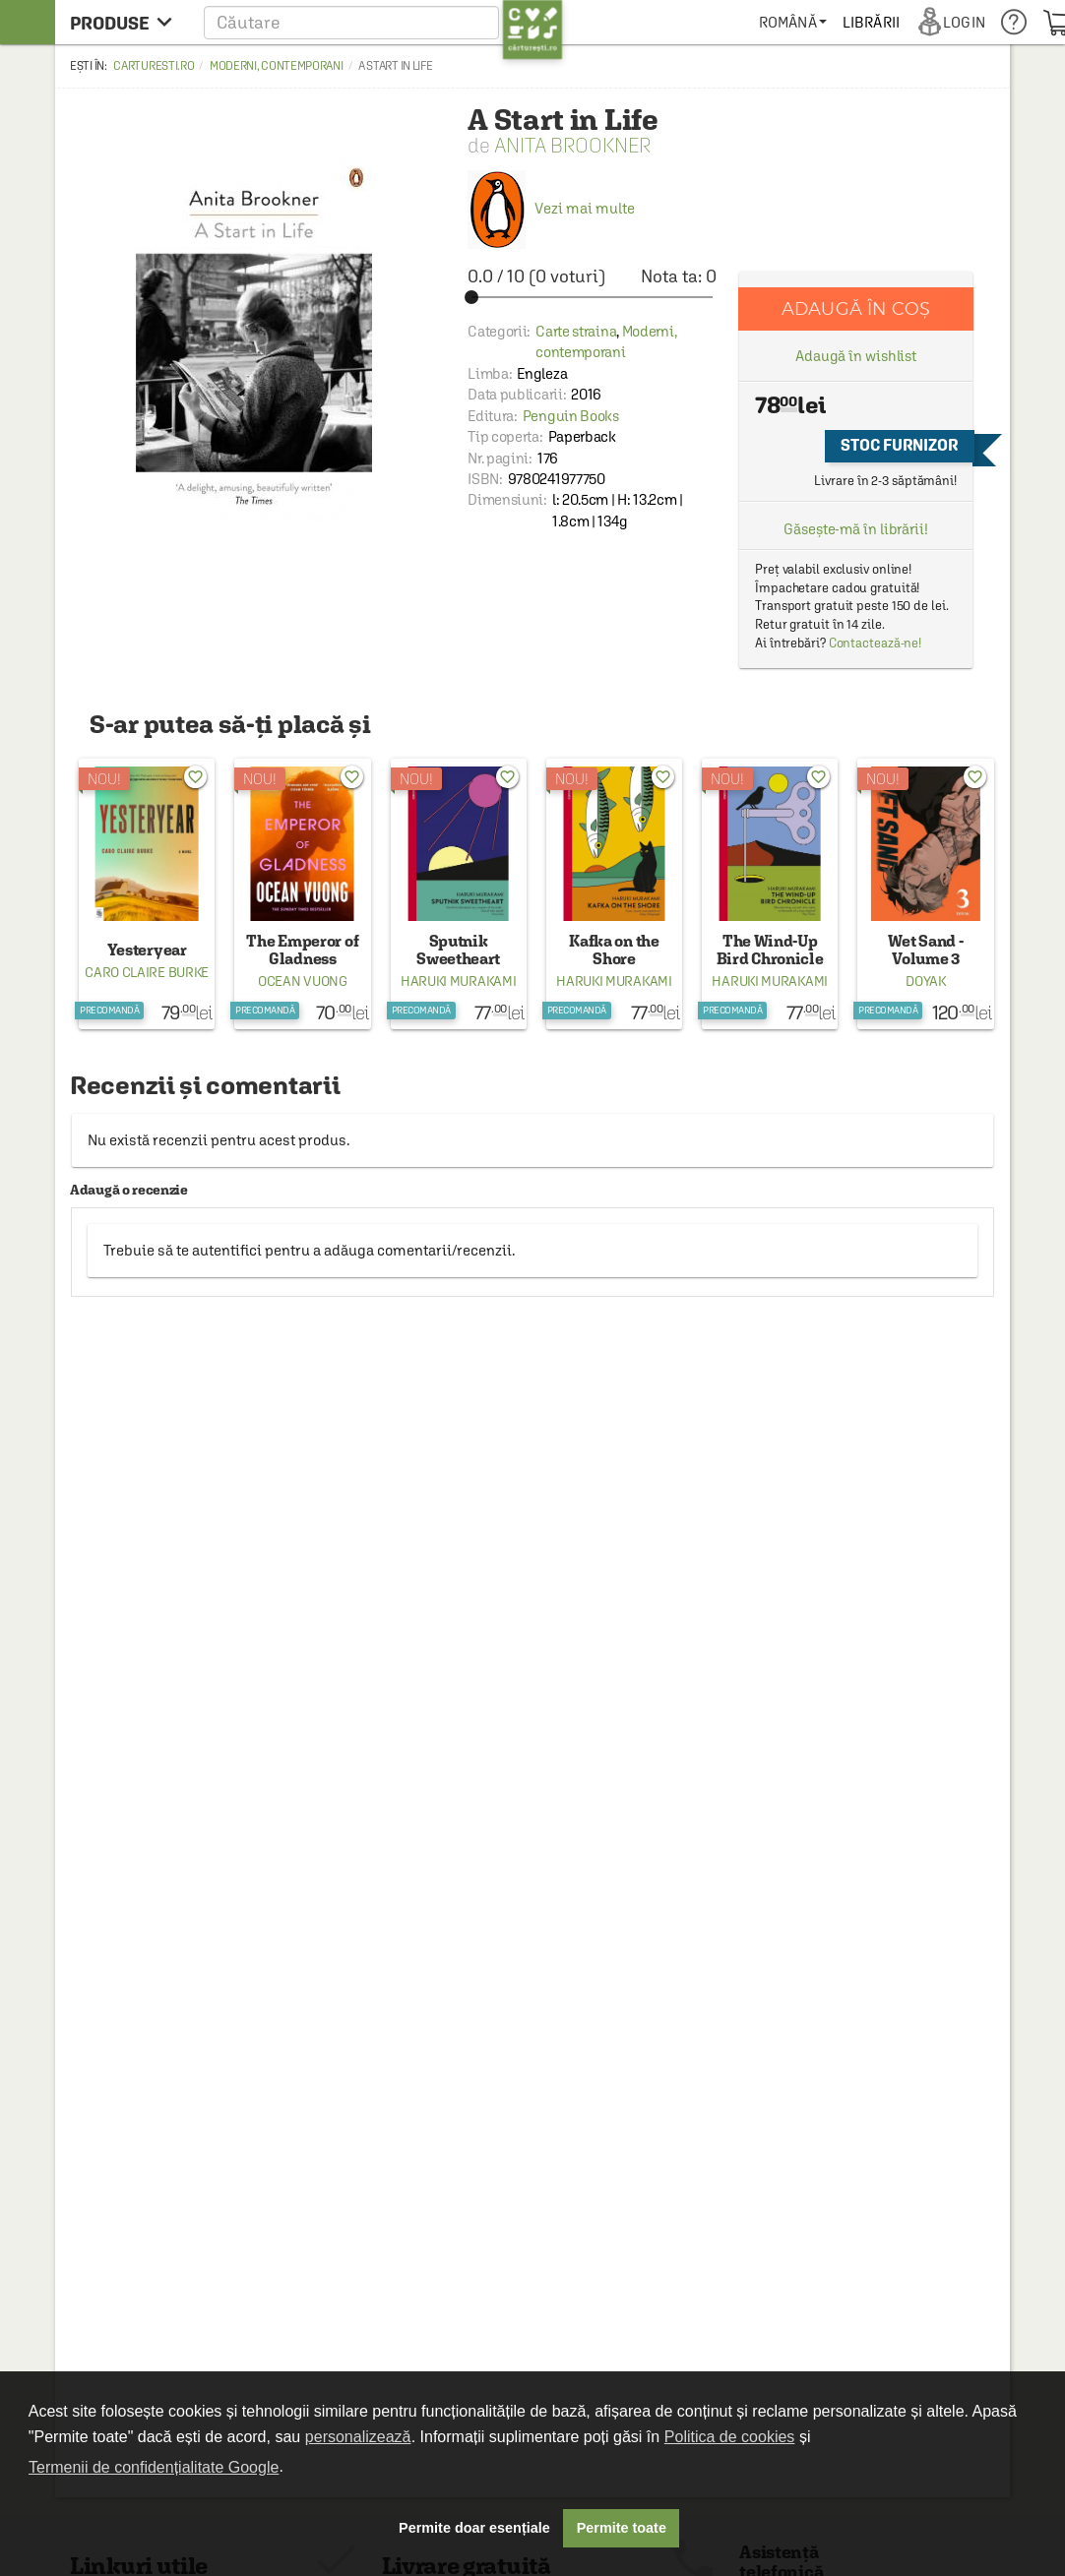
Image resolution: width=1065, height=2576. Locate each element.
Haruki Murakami (459, 981)
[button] (383, 22)
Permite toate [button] (621, 2528)
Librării (871, 22)
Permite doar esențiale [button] (474, 2528)
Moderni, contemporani (277, 66)
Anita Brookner (572, 145)
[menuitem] (793, 22)
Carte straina (575, 331)
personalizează (358, 2436)
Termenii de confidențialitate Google (154, 2467)
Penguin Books (571, 415)
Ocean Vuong (302, 981)
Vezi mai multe (551, 208)
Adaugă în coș (856, 308)
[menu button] (126, 22)
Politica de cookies (729, 2436)
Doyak (926, 981)
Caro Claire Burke (147, 972)
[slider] (592, 297)
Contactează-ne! (875, 643)
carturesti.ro (153, 66)
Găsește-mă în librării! (855, 529)
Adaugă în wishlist (855, 355)
